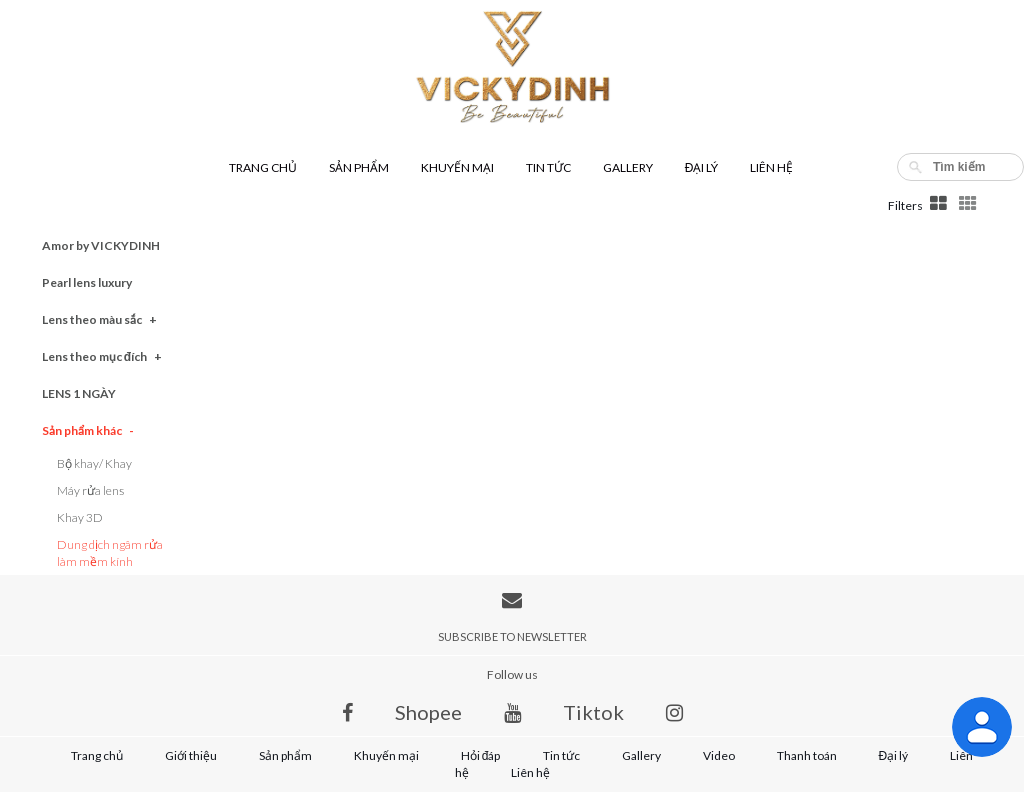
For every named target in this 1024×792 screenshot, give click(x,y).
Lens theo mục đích (102, 356)
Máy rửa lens (90, 490)
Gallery (628, 167)
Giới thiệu (191, 755)
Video (719, 755)
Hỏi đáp (481, 755)
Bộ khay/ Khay (94, 463)
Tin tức (548, 167)
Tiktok (593, 712)
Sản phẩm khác (88, 430)
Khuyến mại (457, 167)
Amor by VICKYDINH (101, 245)
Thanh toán (807, 755)
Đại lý (702, 167)
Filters (905, 205)
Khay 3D (80, 517)
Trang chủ (263, 167)
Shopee (428, 712)
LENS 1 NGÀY (79, 393)
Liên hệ (771, 167)
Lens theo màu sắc (99, 319)
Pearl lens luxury (87, 282)
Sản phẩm (359, 167)
